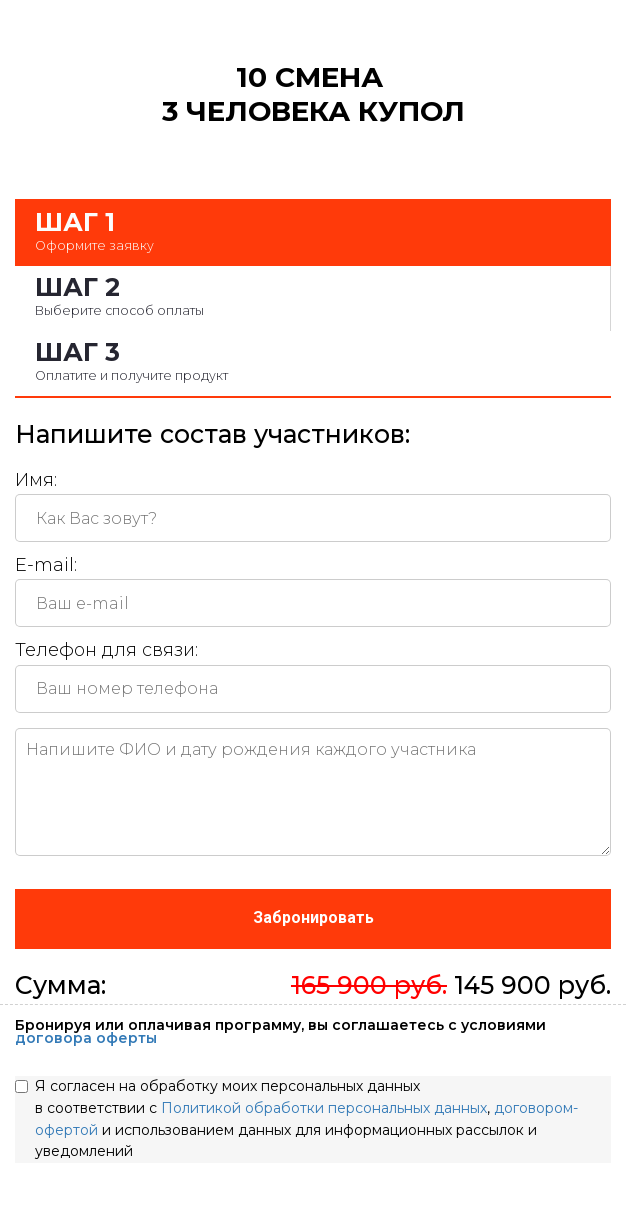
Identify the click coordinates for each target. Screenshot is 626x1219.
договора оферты (86, 1038)
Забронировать (313, 917)
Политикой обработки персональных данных (324, 1108)
